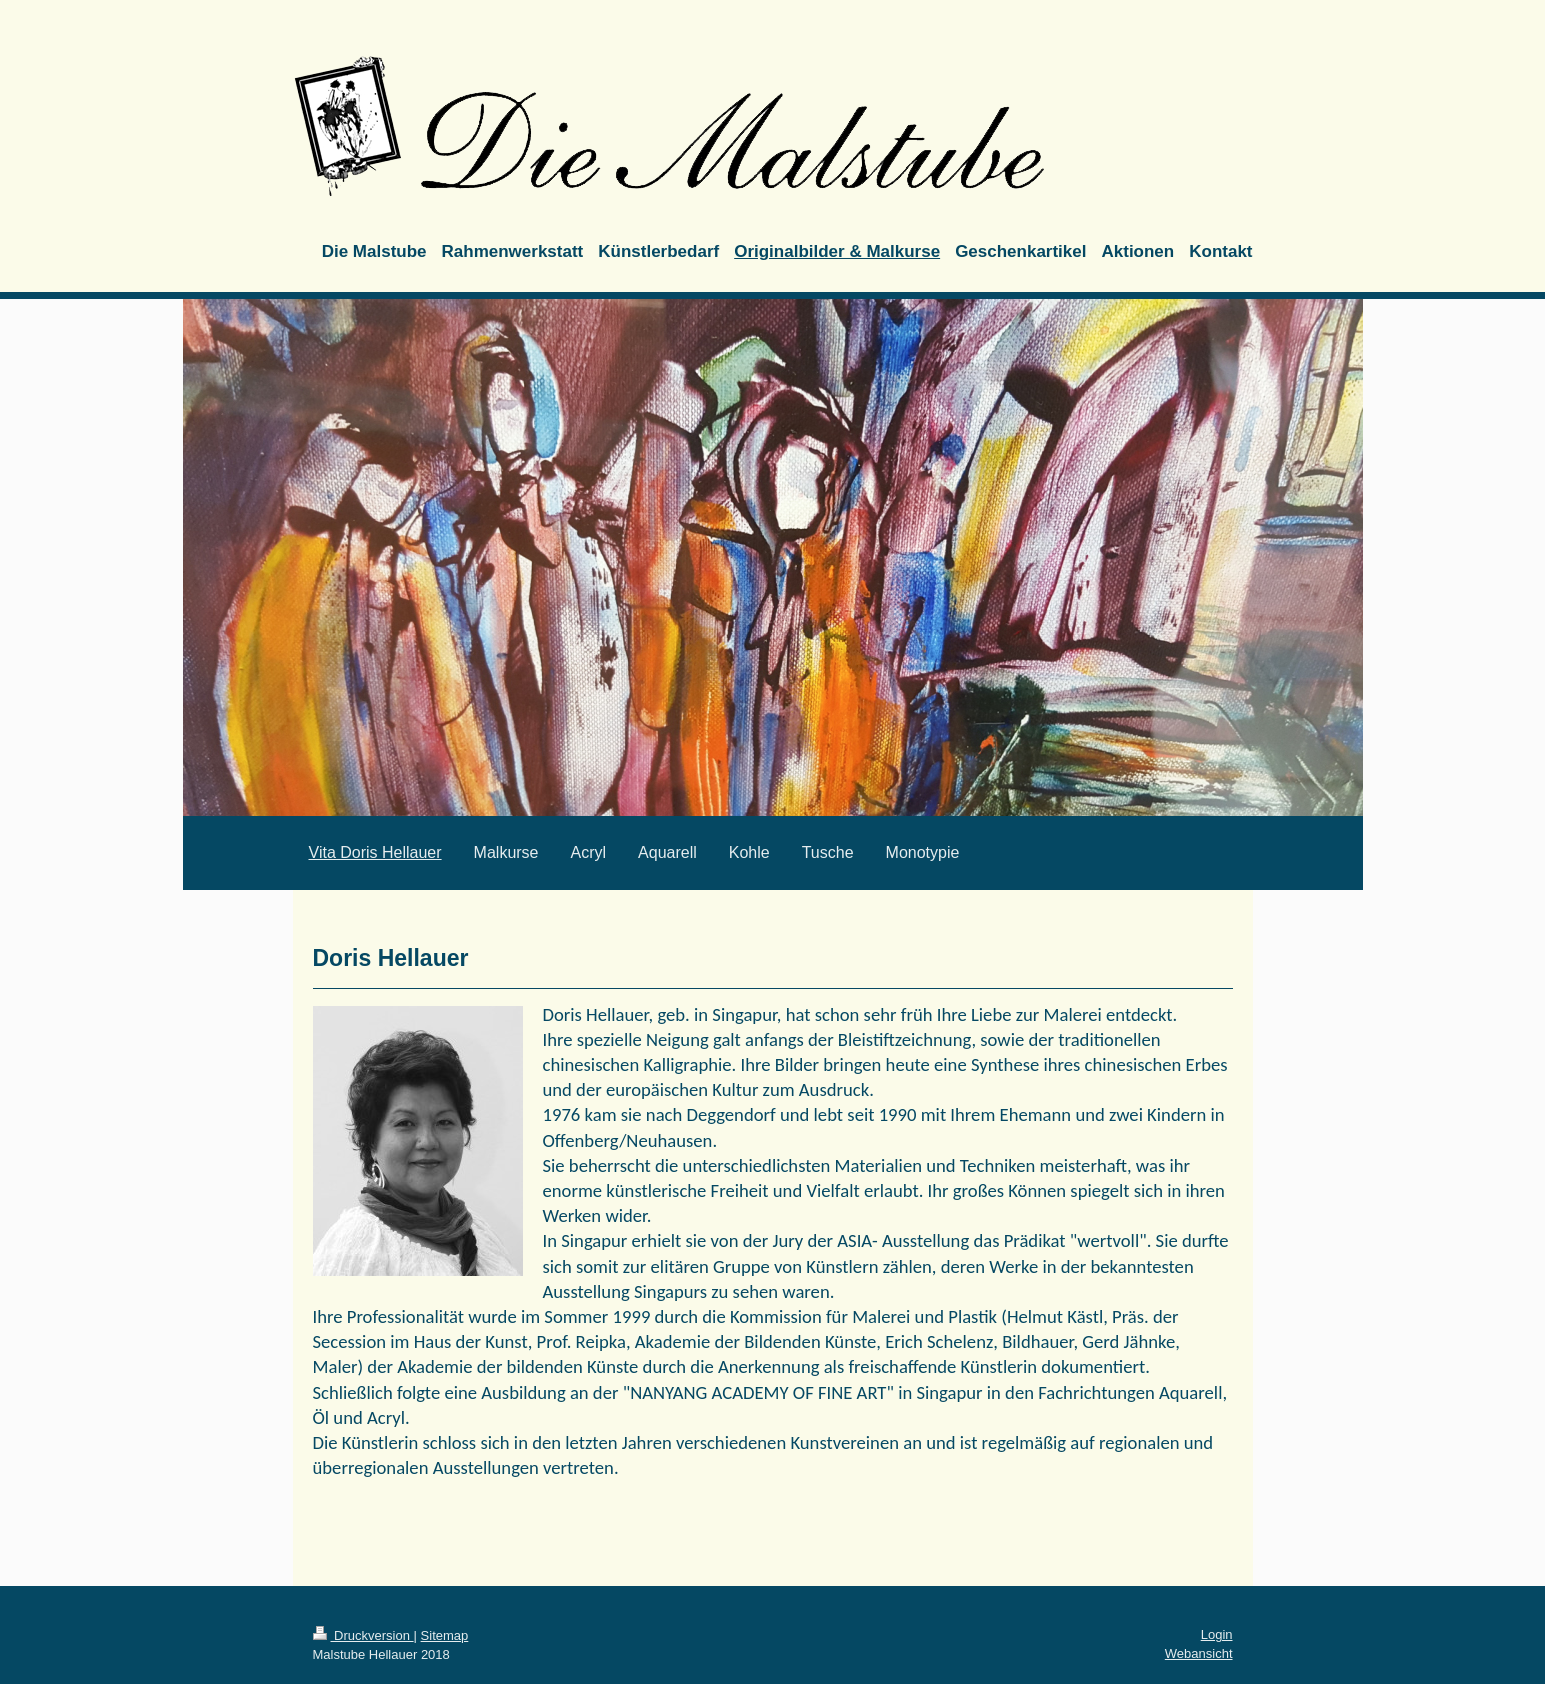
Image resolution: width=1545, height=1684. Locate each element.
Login (1217, 1634)
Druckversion (363, 1635)
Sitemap (445, 1635)
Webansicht (1199, 1653)
